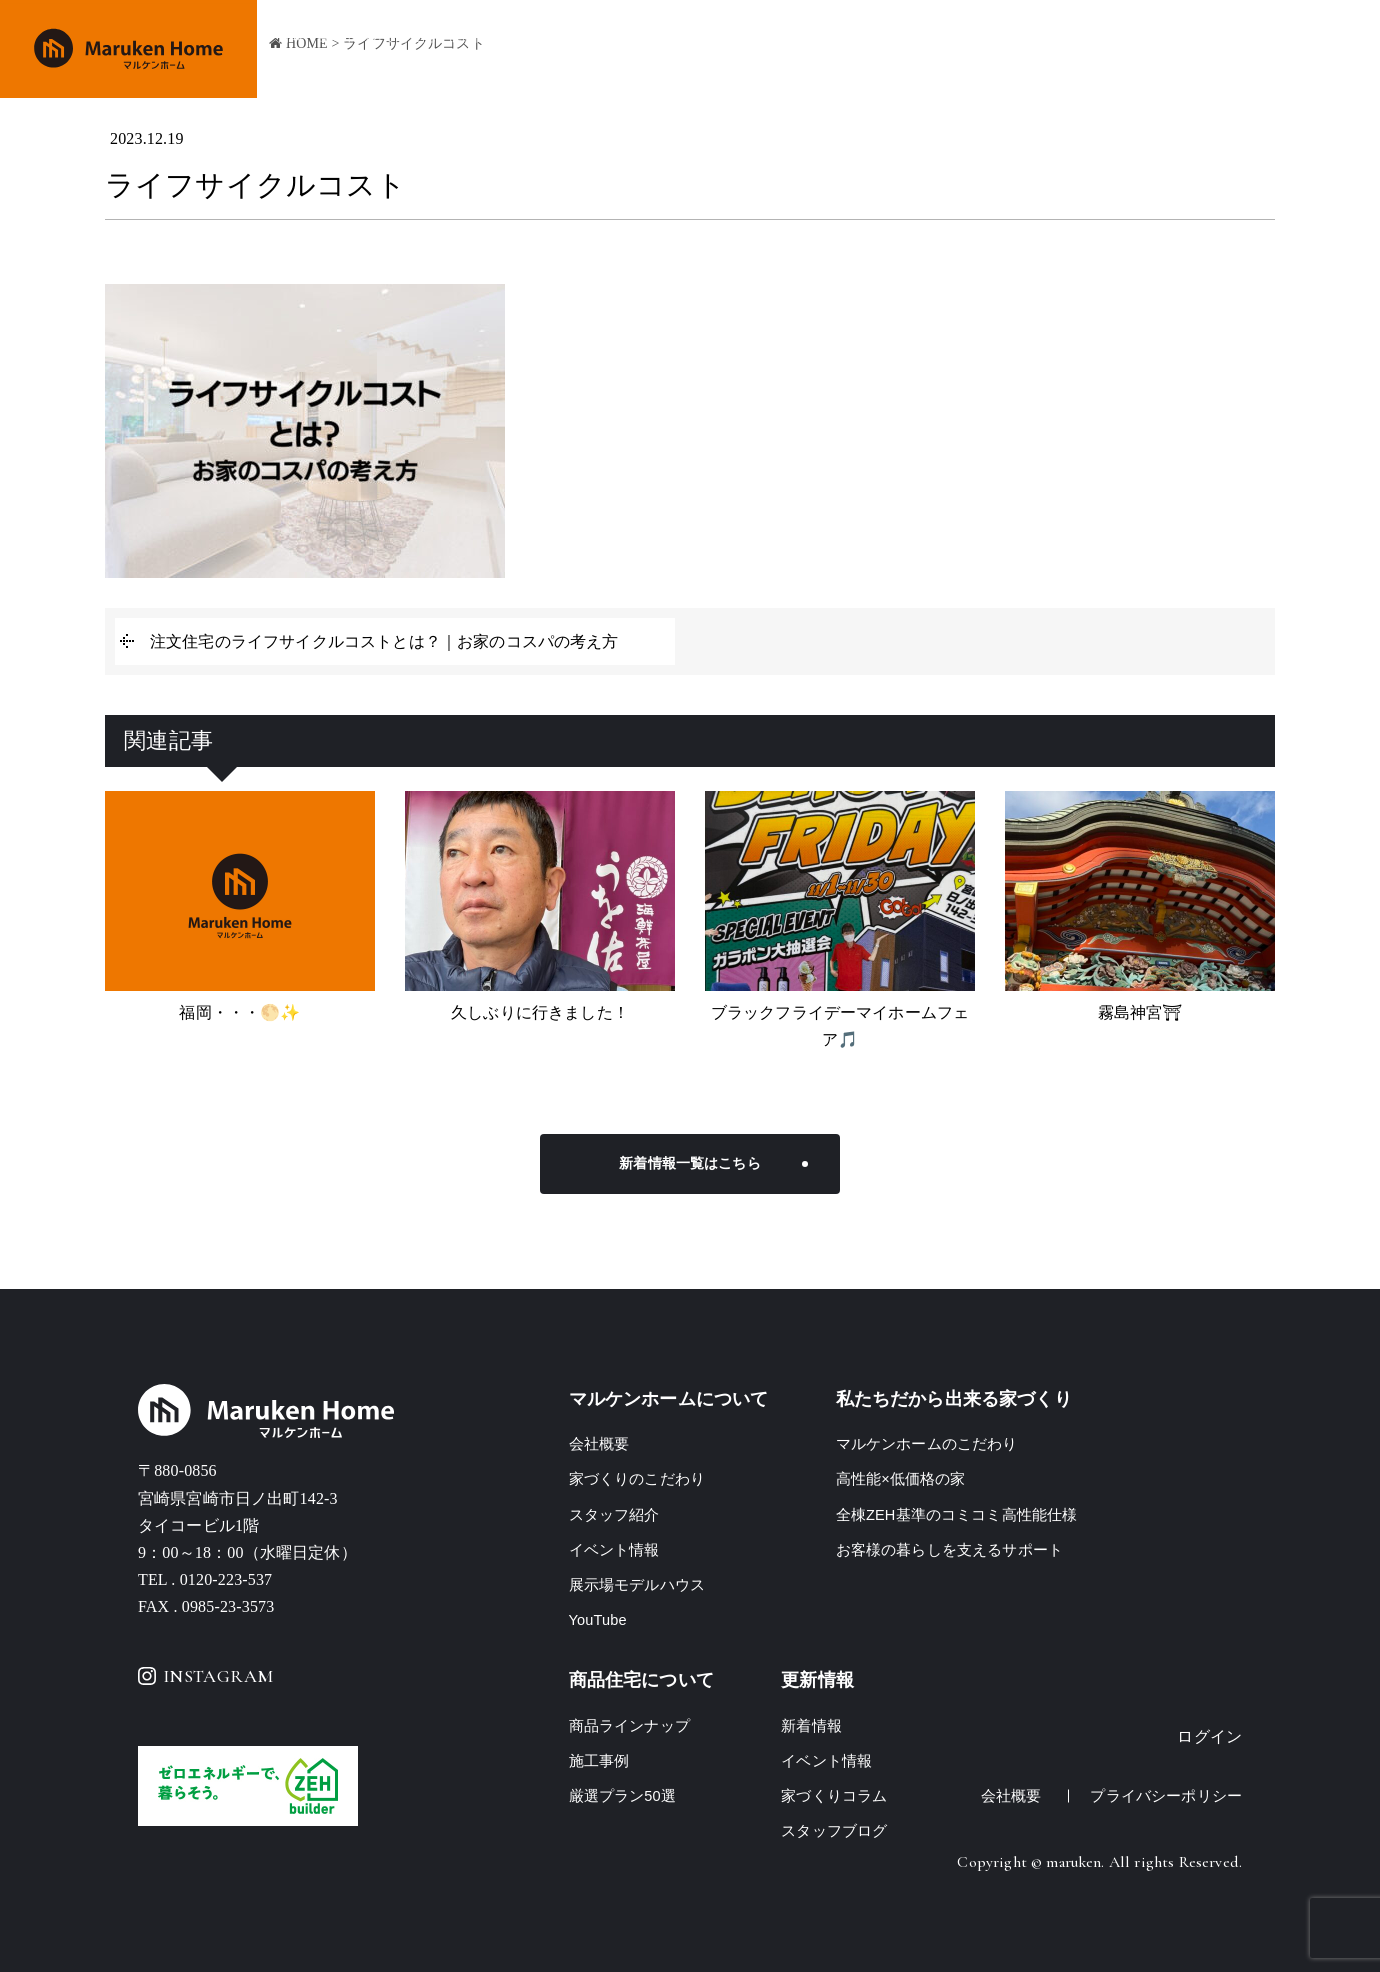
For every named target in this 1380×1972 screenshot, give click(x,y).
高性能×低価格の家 (901, 1478)
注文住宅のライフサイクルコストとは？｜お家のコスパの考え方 (384, 641)
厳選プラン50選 (623, 1795)
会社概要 (1211, 50)
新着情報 (811, 1725)
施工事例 (1022, 50)
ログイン (1209, 1736)
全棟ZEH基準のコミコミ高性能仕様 (957, 1514)
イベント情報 (1116, 50)
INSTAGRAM (205, 1676)
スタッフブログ (834, 1830)
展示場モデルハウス (637, 1584)
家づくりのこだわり (768, 50)
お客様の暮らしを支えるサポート (949, 1549)
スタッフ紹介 (614, 1514)
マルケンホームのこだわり (927, 1443)
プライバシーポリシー (1166, 1795)
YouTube (599, 1619)
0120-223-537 (226, 1579)
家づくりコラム (834, 1795)
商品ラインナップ (912, 50)
